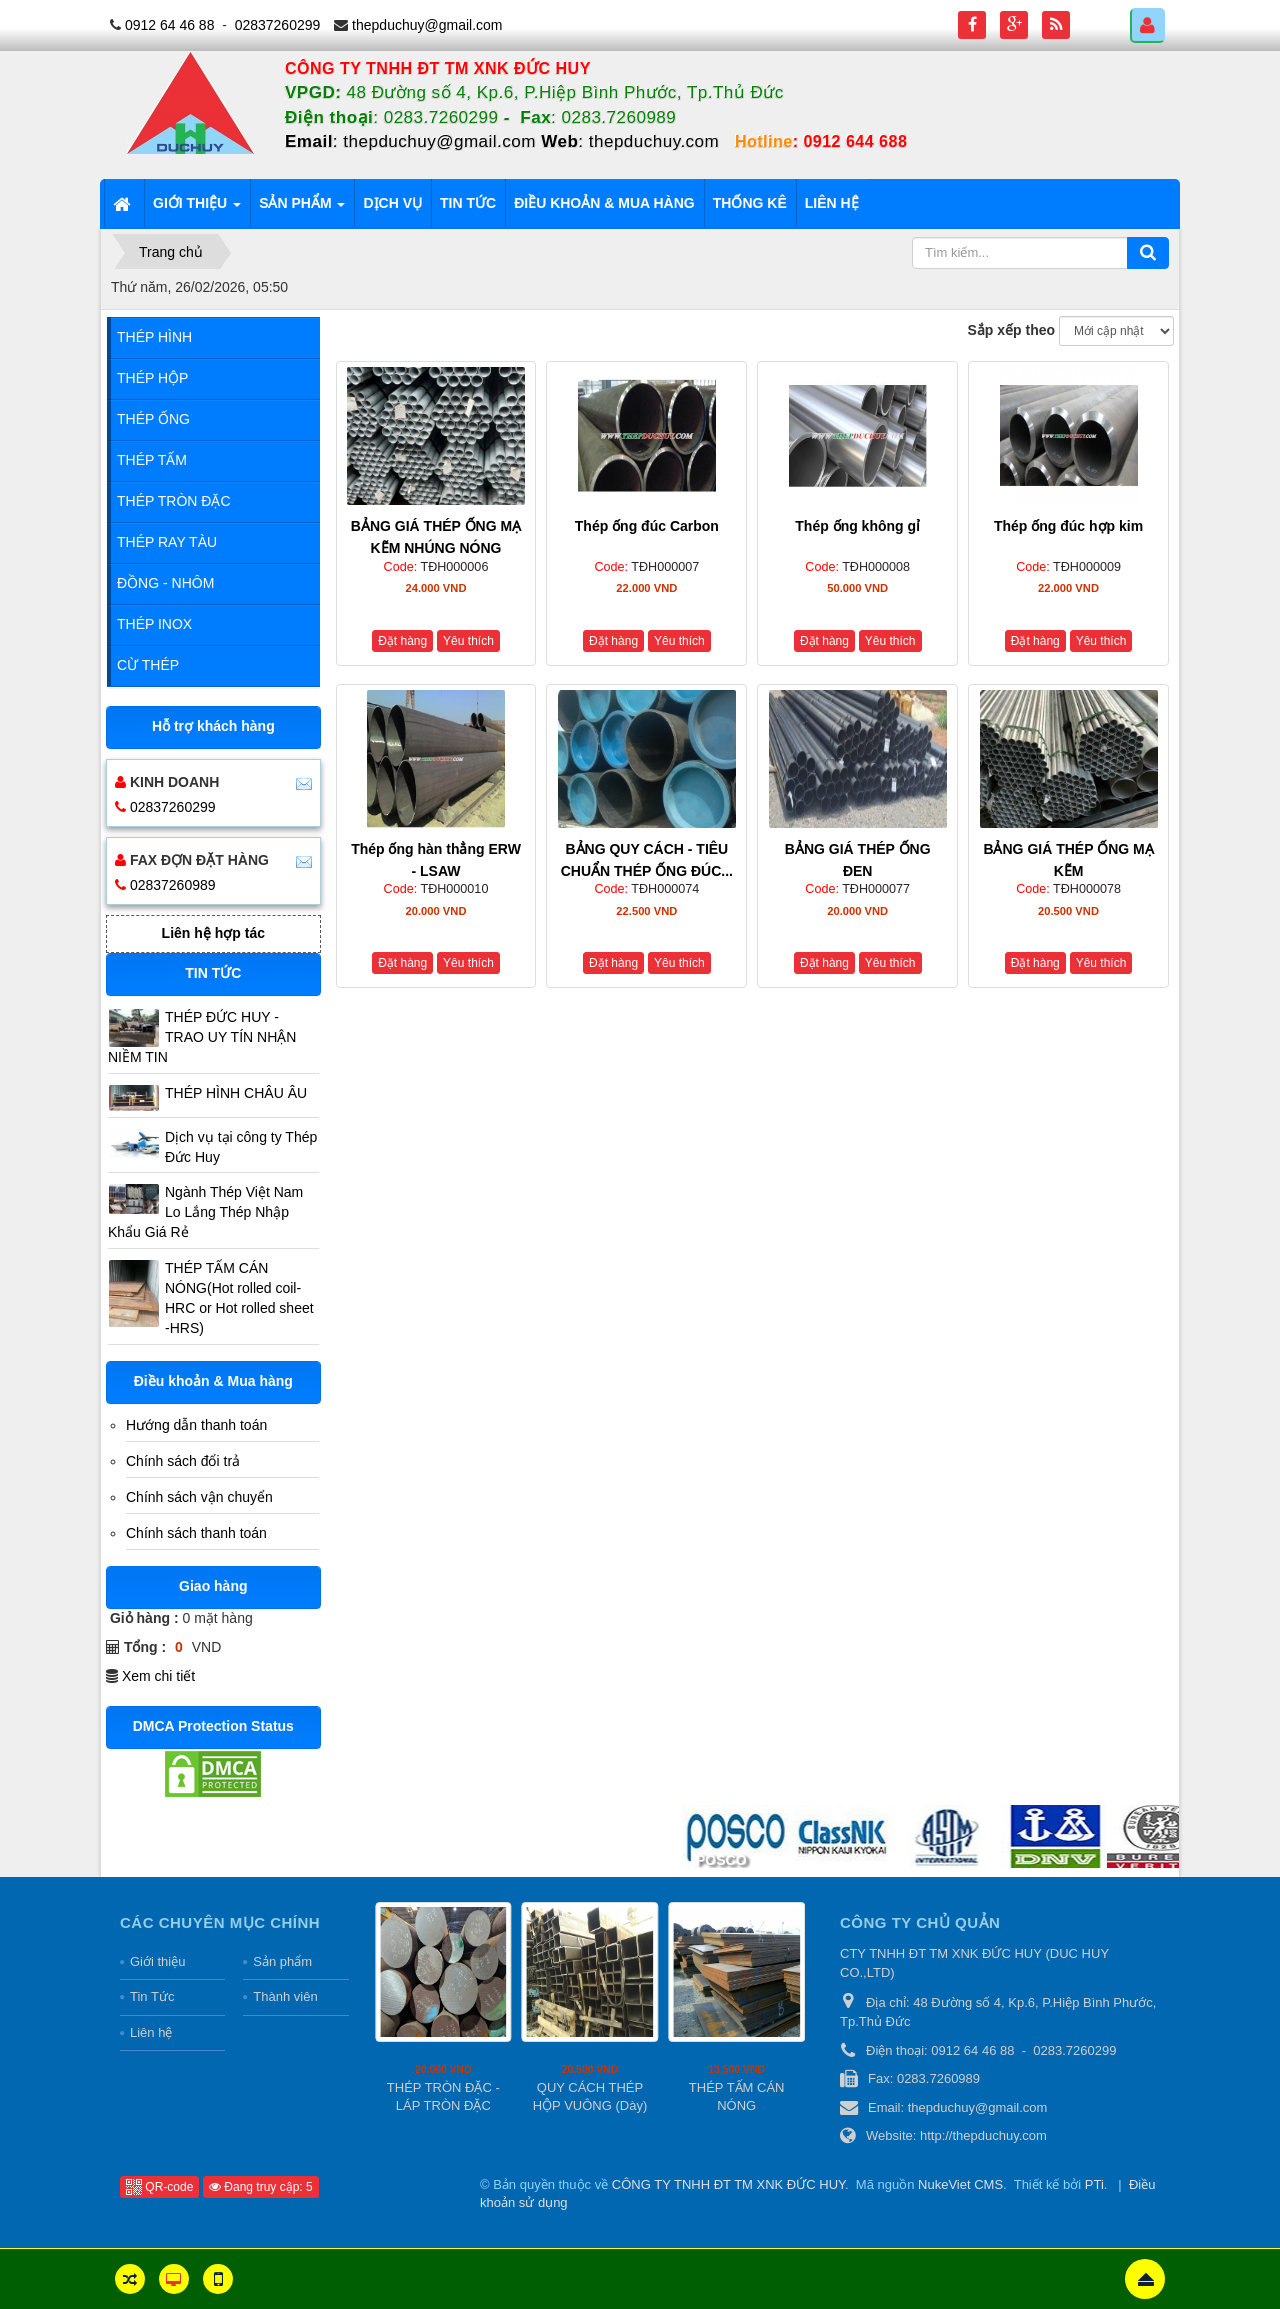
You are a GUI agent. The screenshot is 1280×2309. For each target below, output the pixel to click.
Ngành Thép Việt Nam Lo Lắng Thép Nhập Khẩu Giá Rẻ (205, 1212)
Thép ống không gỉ (857, 526)
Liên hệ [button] (832, 203)
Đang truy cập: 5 (261, 2187)
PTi (1094, 2184)
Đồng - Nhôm (165, 583)
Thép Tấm (152, 460)
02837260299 (278, 25)
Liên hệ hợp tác (213, 933)
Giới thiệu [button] (197, 209)
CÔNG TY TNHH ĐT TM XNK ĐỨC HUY (728, 2184)
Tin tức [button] (468, 203)
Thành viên (285, 1996)
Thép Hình (154, 337)
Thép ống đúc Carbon (647, 526)
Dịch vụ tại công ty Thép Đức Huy (241, 1147)
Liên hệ (151, 2032)
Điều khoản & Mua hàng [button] (604, 203)
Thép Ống (153, 419)
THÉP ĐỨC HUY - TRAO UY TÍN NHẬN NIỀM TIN (202, 1037)
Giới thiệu (157, 1961)
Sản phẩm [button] (302, 209)
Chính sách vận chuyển (199, 1497)
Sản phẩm (282, 1961)
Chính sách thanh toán (196, 1533)
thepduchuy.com (654, 141)
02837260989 (173, 885)
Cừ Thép (148, 665)
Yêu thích (468, 641)
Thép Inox (154, 624)
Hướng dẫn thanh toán (196, 1425)
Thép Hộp (152, 378)
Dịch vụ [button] (392, 203)
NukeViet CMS (960, 2184)
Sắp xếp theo (1012, 330)
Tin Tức (152, 1996)
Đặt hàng (402, 641)
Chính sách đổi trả (183, 1461)
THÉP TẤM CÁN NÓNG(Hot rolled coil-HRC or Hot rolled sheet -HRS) (239, 1298)
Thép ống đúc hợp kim (1068, 526)
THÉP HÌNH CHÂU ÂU (236, 1093)
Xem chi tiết (158, 1676)
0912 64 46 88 (170, 25)
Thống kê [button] (750, 203)
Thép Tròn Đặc (174, 501)
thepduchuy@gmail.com (427, 25)
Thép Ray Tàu (167, 542)
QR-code (159, 2187)
